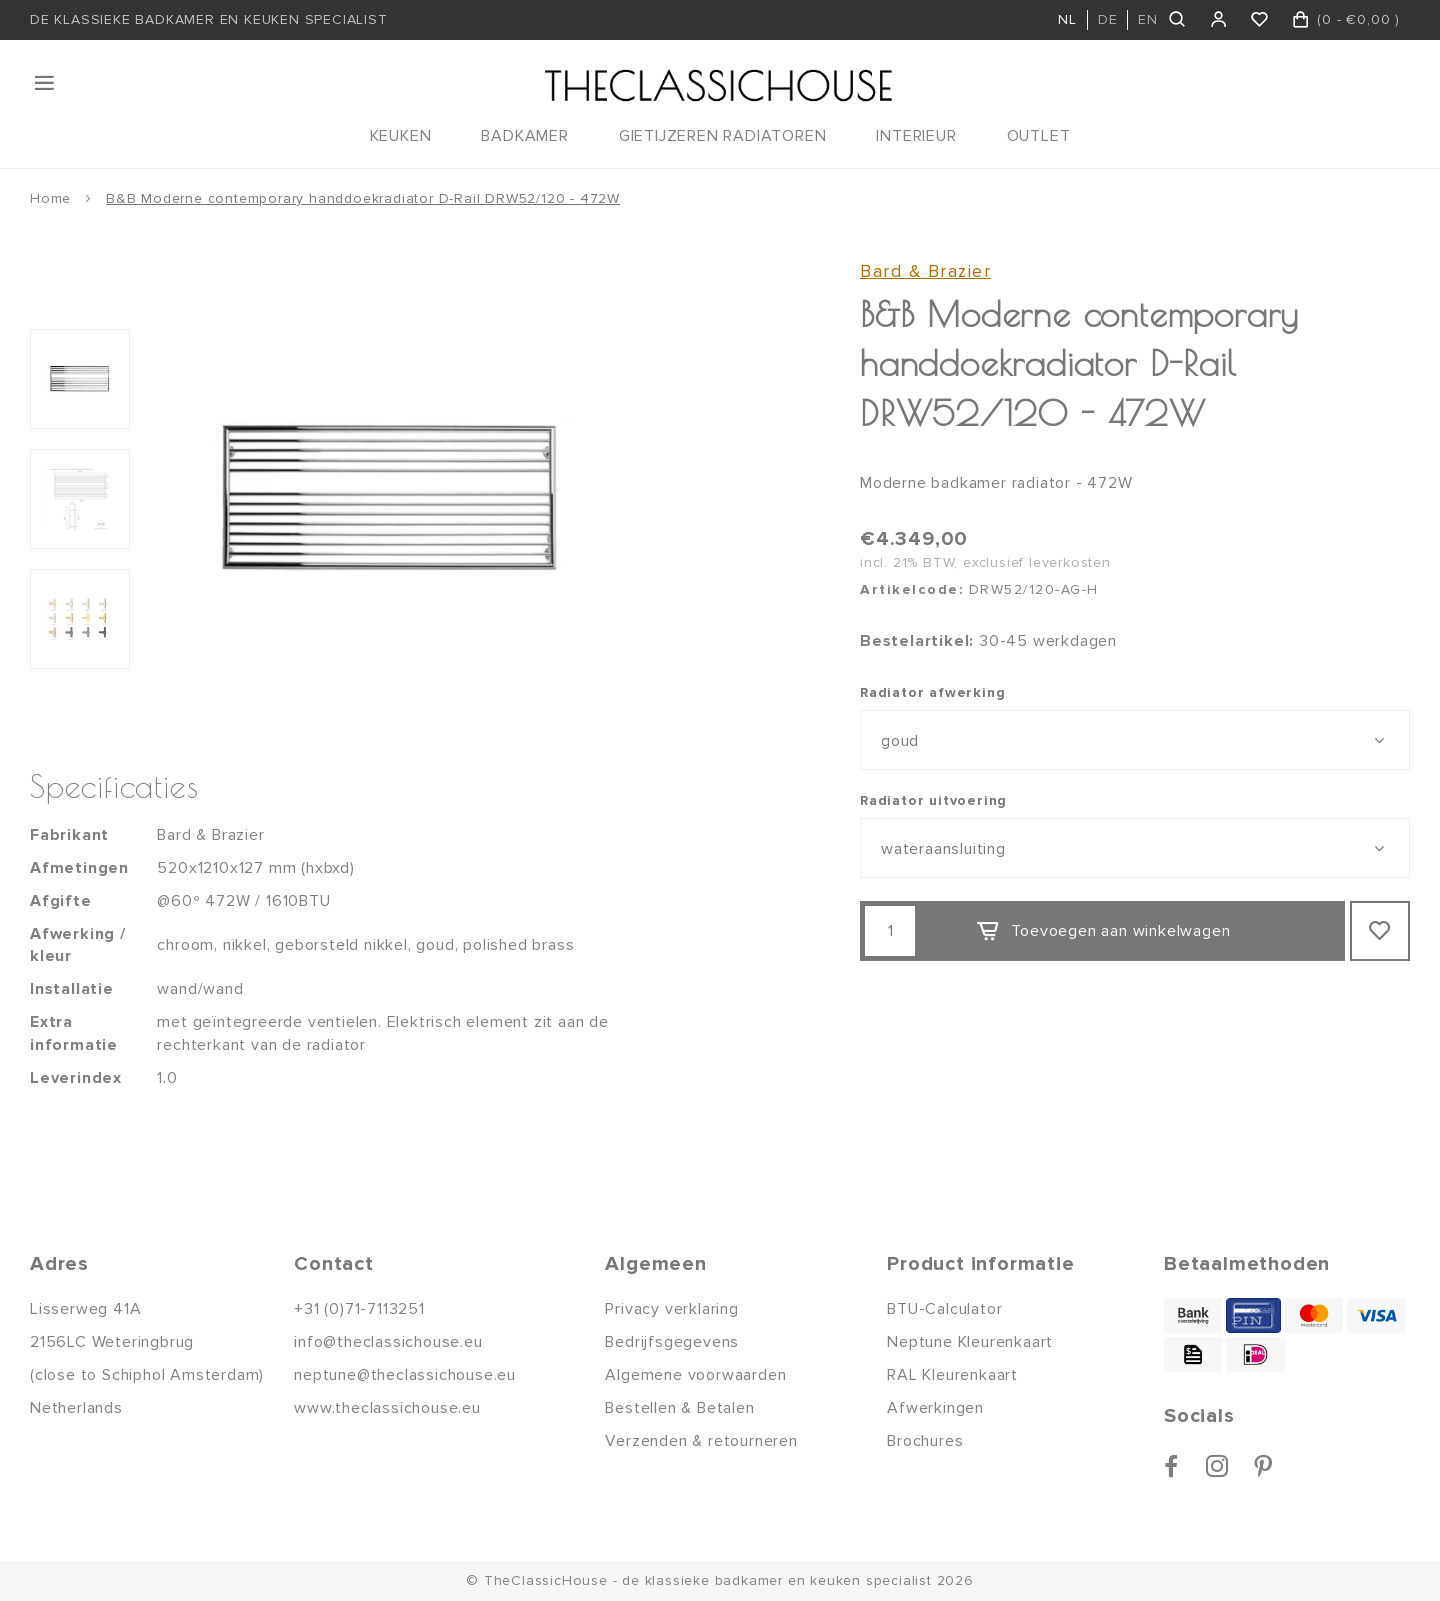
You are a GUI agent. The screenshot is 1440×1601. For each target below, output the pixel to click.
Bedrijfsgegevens (672, 1342)
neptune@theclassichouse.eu (405, 1375)
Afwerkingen (935, 1408)
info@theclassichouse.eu (388, 1342)
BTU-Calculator (944, 1309)
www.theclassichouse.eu (387, 1408)
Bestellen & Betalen (679, 1408)
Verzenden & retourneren (701, 1441)
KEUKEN (401, 136)
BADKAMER (524, 136)
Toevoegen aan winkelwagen (1103, 932)
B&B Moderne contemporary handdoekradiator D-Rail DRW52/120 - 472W (363, 198)
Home (50, 198)
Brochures (925, 1441)
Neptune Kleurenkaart (970, 1342)
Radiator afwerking (932, 692)
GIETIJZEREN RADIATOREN (723, 136)
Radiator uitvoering (933, 800)
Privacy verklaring (671, 1309)
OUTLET (1039, 136)
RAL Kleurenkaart (952, 1375)
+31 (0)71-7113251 (359, 1309)
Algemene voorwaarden (695, 1375)
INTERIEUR (916, 136)
